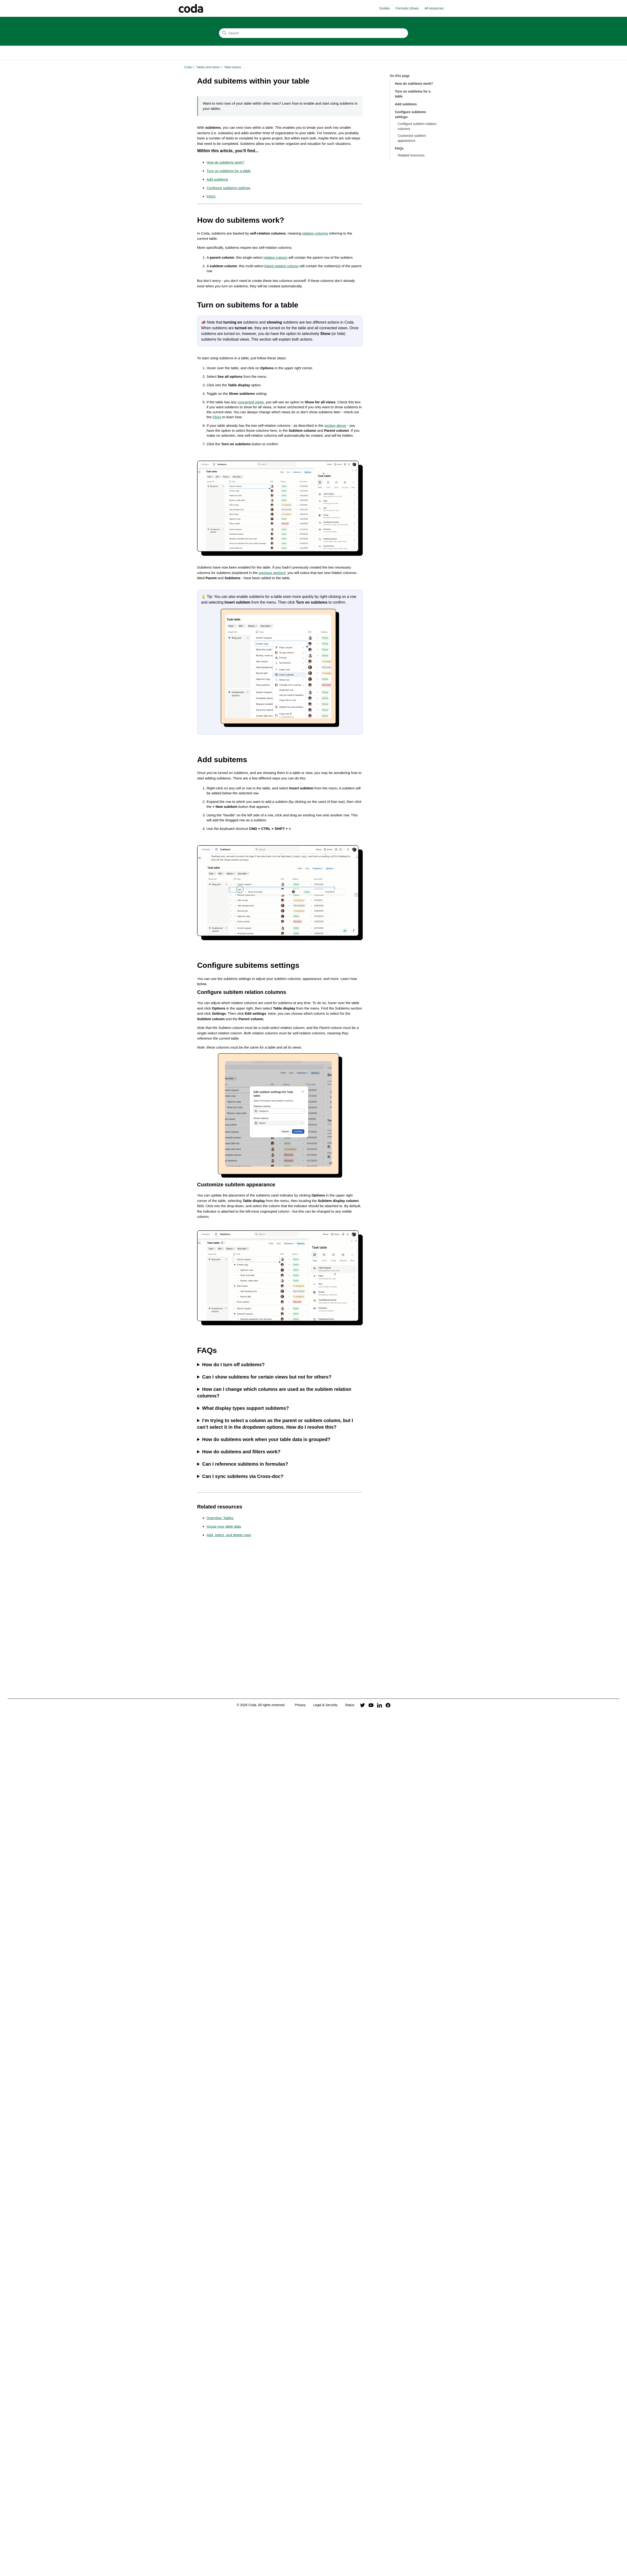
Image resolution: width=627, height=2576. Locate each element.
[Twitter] (362, 1705)
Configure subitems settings (228, 188)
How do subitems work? (225, 162)
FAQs (211, 196)
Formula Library (407, 8)
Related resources (411, 155)
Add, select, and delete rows (229, 1535)
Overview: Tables (220, 1518)
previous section (271, 573)
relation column (275, 257)
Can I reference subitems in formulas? (245, 1464)
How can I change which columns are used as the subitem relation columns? (274, 1392)
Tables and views (208, 67)
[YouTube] (371, 1705)
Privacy (300, 1705)
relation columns (315, 233)
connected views (251, 402)
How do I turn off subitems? (233, 1364)
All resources (434, 8)
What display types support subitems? (245, 1408)
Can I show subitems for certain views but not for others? (266, 1376)
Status (349, 1705)
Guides (384, 8)
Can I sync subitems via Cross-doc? (242, 1476)
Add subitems (217, 179)
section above (335, 425)
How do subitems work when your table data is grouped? (266, 1439)
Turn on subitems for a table (229, 171)
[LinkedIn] (379, 1705)
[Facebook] (388, 1705)
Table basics (232, 67)
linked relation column (281, 266)
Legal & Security (325, 1705)
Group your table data (224, 1526)
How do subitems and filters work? (241, 1451)
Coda (188, 67)
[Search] (313, 33)
